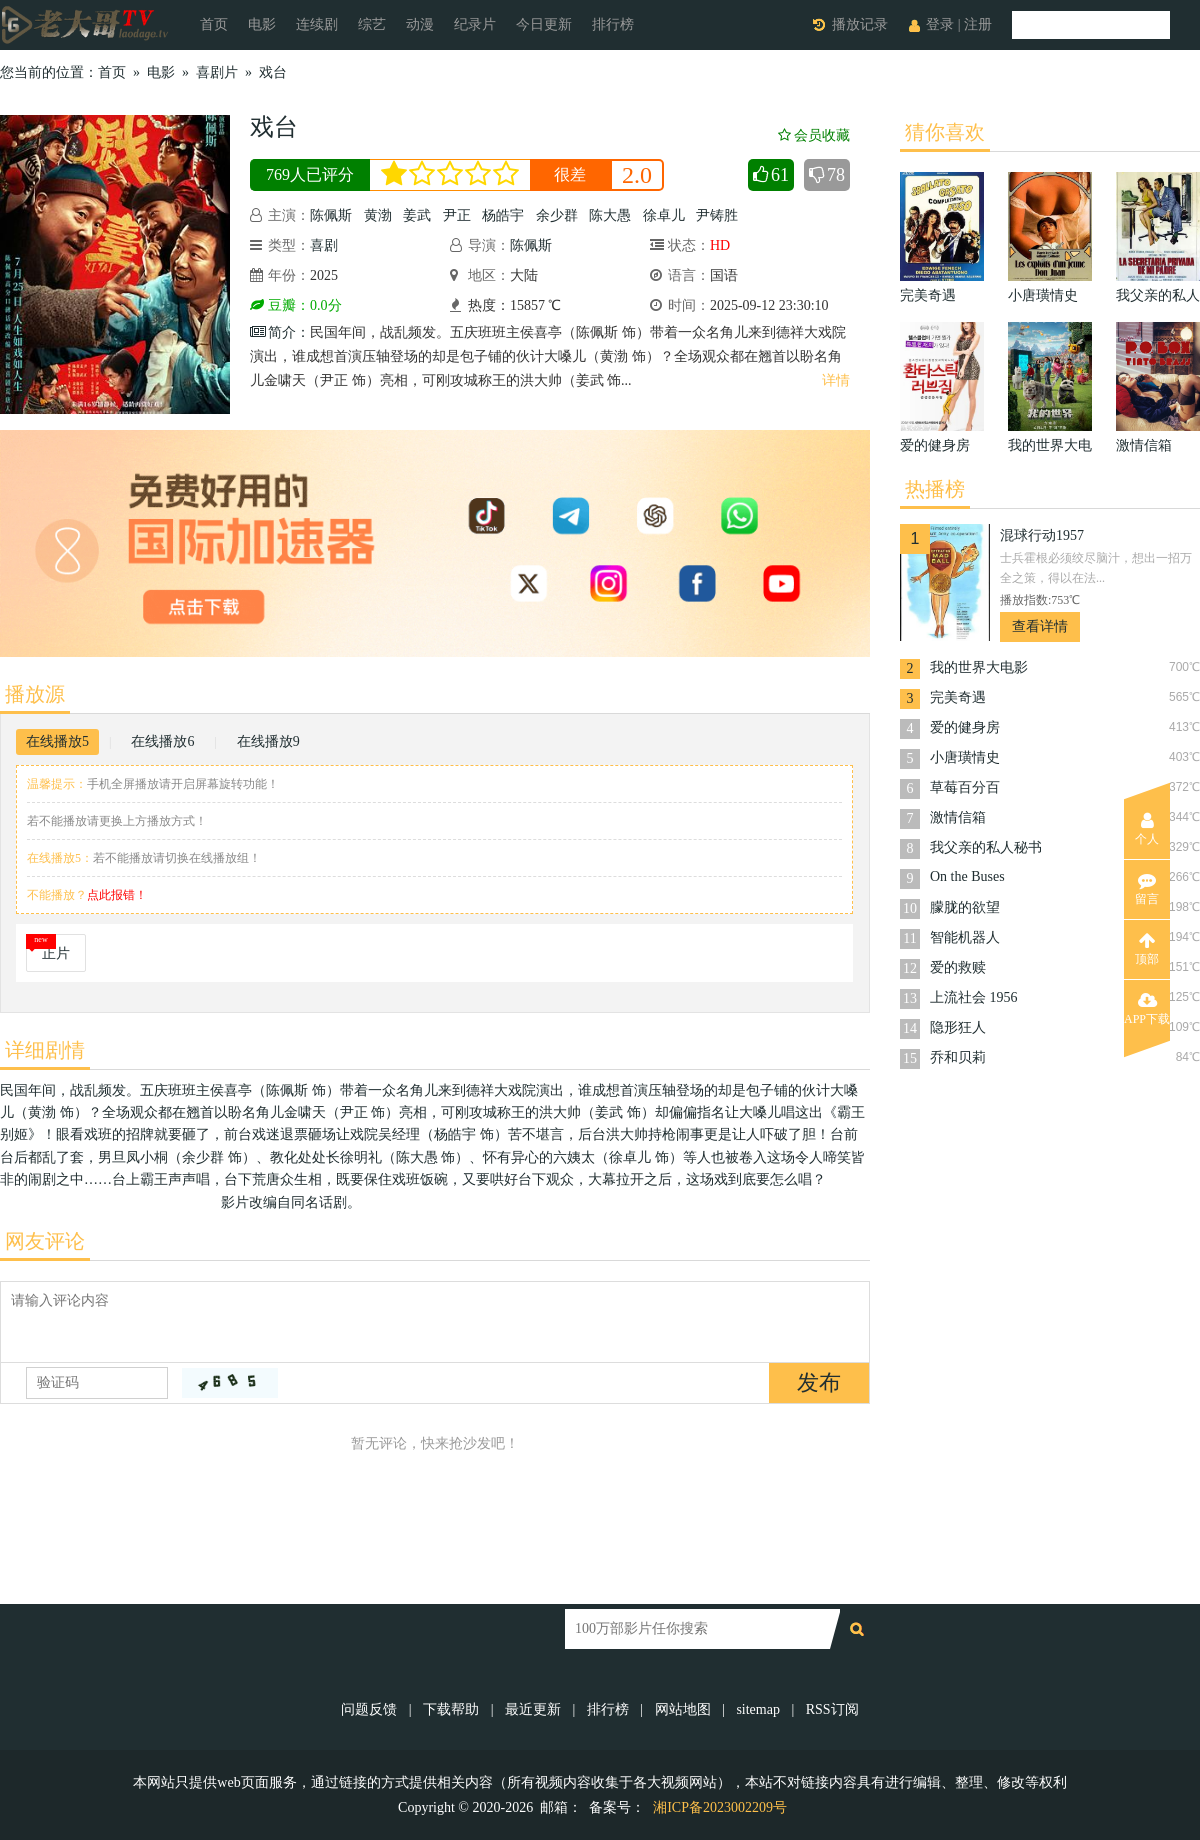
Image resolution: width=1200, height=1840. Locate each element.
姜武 (417, 215)
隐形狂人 (958, 1027)
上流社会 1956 (974, 997)
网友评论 (45, 1241)
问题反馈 (371, 1709)
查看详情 (1040, 626)
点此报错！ (117, 895)
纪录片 (475, 24)
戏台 (273, 72)
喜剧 (324, 245)
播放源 (35, 694)
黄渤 (378, 215)
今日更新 (544, 24)
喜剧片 (217, 72)
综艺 (372, 24)
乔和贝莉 (958, 1057)
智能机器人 (965, 937)
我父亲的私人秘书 (986, 847)
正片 (56, 953)
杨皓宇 (503, 215)
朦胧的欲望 (965, 907)
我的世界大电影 (979, 667)
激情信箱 (958, 817)
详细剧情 (45, 1050)
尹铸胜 (717, 215)
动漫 (420, 24)
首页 (214, 24)
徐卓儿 (664, 215)
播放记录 (860, 24)
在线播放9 (268, 741)
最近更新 (533, 1709)
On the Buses (967, 876)
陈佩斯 (331, 215)
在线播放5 (57, 741)
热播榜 (935, 489)
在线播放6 (162, 741)
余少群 (557, 215)
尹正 (457, 215)
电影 (262, 24)
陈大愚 (610, 215)
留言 (1147, 889)
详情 (836, 380)
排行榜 (613, 24)
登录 (940, 24)
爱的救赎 (958, 967)
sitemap (758, 1709)
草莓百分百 (965, 787)
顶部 (1147, 949)
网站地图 (683, 1709)
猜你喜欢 (945, 132)
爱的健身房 (965, 727)
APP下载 (1147, 1009)
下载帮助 (451, 1709)
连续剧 (317, 24)
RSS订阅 (832, 1709)
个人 (1147, 829)
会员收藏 (814, 135)
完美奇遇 (958, 697)
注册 (978, 24)
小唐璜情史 (965, 757)
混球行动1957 (1042, 535)
